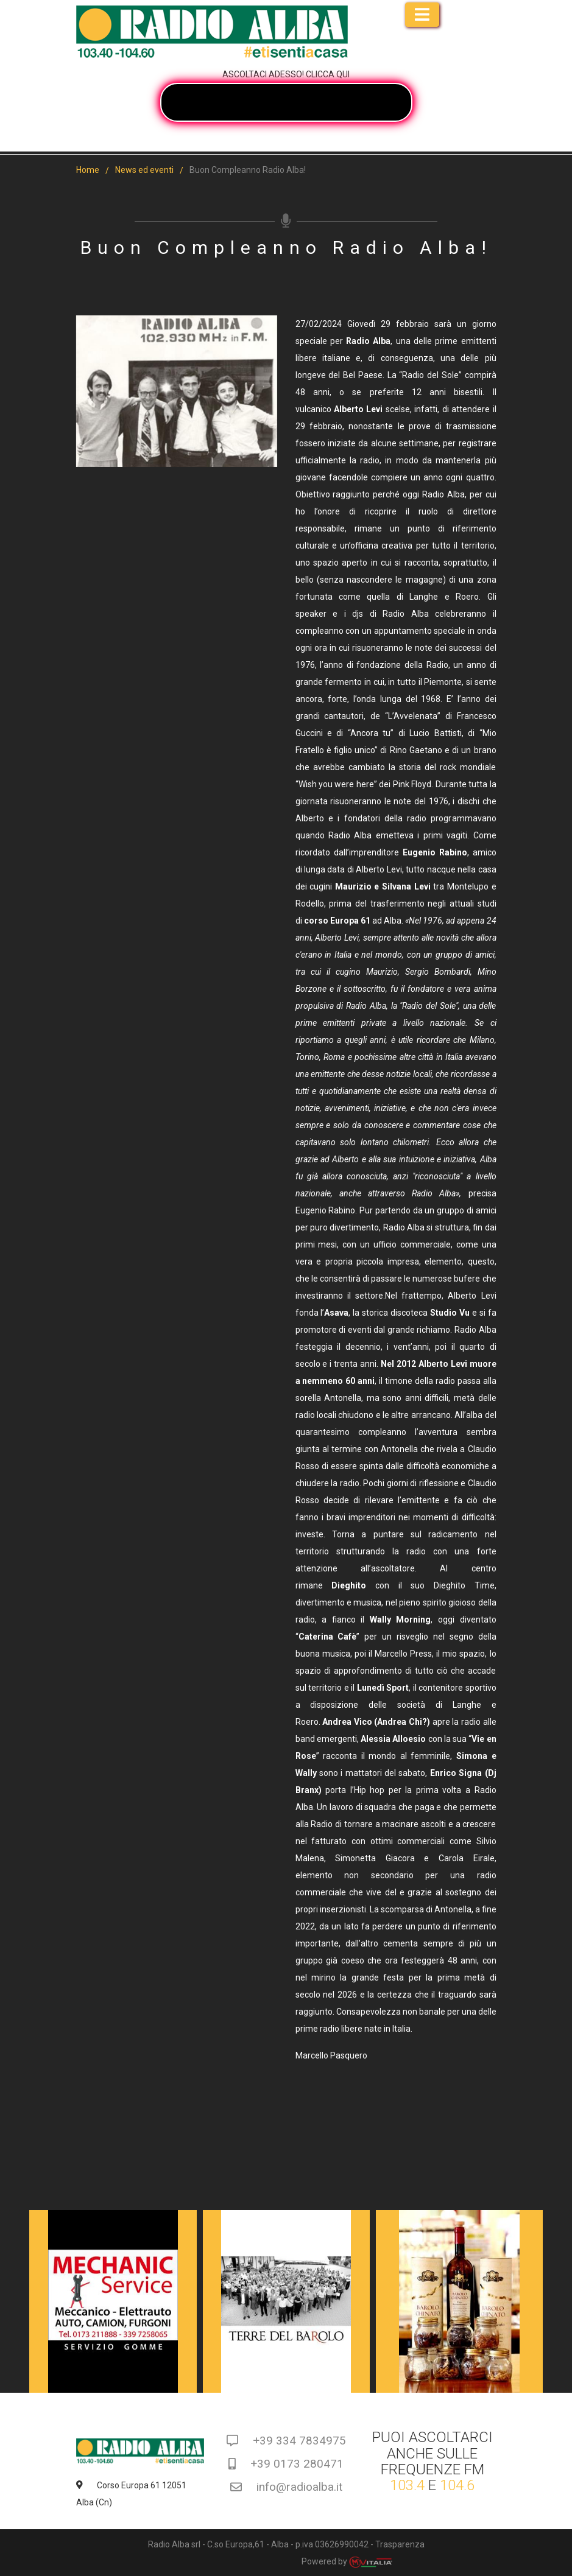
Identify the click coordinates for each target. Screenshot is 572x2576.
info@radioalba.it (286, 2487)
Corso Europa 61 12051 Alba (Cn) (131, 2493)
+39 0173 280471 (286, 2464)
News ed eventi (144, 170)
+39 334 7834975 (286, 2441)
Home (87, 170)
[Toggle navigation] (422, 14)
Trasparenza (400, 2544)
